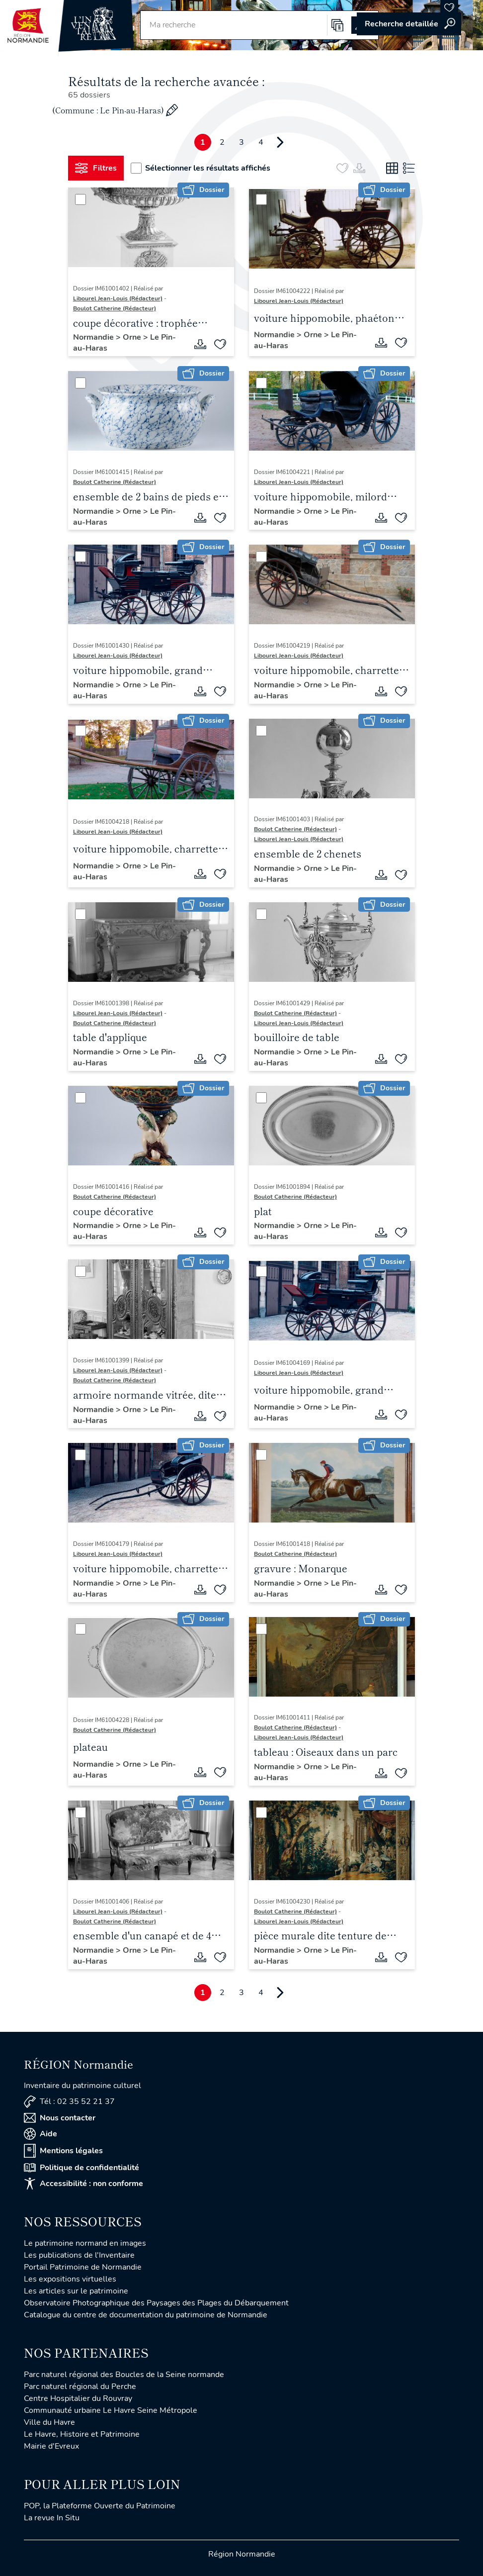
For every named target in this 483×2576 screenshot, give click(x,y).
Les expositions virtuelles (70, 2279)
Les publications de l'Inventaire (79, 2255)
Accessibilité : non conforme (83, 2184)
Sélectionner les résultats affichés (201, 168)
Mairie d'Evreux (51, 2446)
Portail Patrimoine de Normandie (83, 2267)
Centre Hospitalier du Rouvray (78, 2398)
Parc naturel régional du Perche (80, 2386)
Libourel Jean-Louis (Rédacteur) (117, 298)
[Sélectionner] (80, 199)
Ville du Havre (49, 2422)
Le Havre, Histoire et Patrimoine (82, 2434)
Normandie (94, 337)
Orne (133, 337)
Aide (40, 2134)
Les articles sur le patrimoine (76, 2291)
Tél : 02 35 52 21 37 (69, 2102)
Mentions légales (63, 2151)
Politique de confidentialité (81, 2167)
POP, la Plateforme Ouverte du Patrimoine (99, 2505)
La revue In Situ (52, 2517)
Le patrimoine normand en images (85, 2243)
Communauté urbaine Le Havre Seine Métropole (110, 2410)
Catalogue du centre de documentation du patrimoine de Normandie (145, 2314)
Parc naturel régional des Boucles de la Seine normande (124, 2374)
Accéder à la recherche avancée (409, 23)
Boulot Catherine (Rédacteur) (114, 308)
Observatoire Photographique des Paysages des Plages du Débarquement (156, 2302)
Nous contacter (59, 2117)
